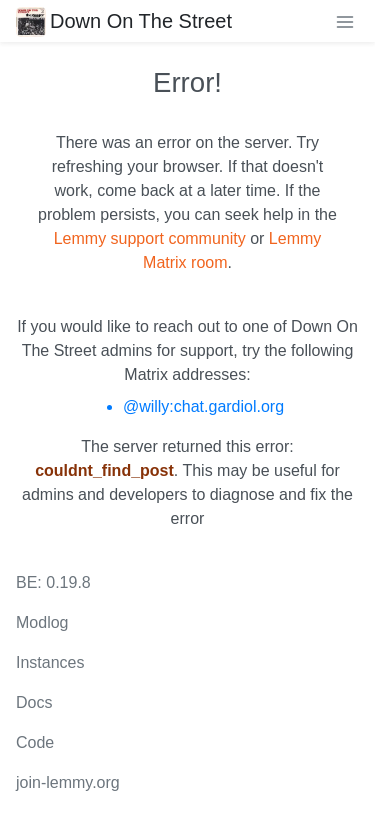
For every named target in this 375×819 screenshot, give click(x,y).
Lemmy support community (150, 238)
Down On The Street (124, 21)
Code (35, 742)
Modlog (42, 622)
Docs (34, 702)
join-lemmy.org (68, 782)
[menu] (345, 21)
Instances (50, 662)
